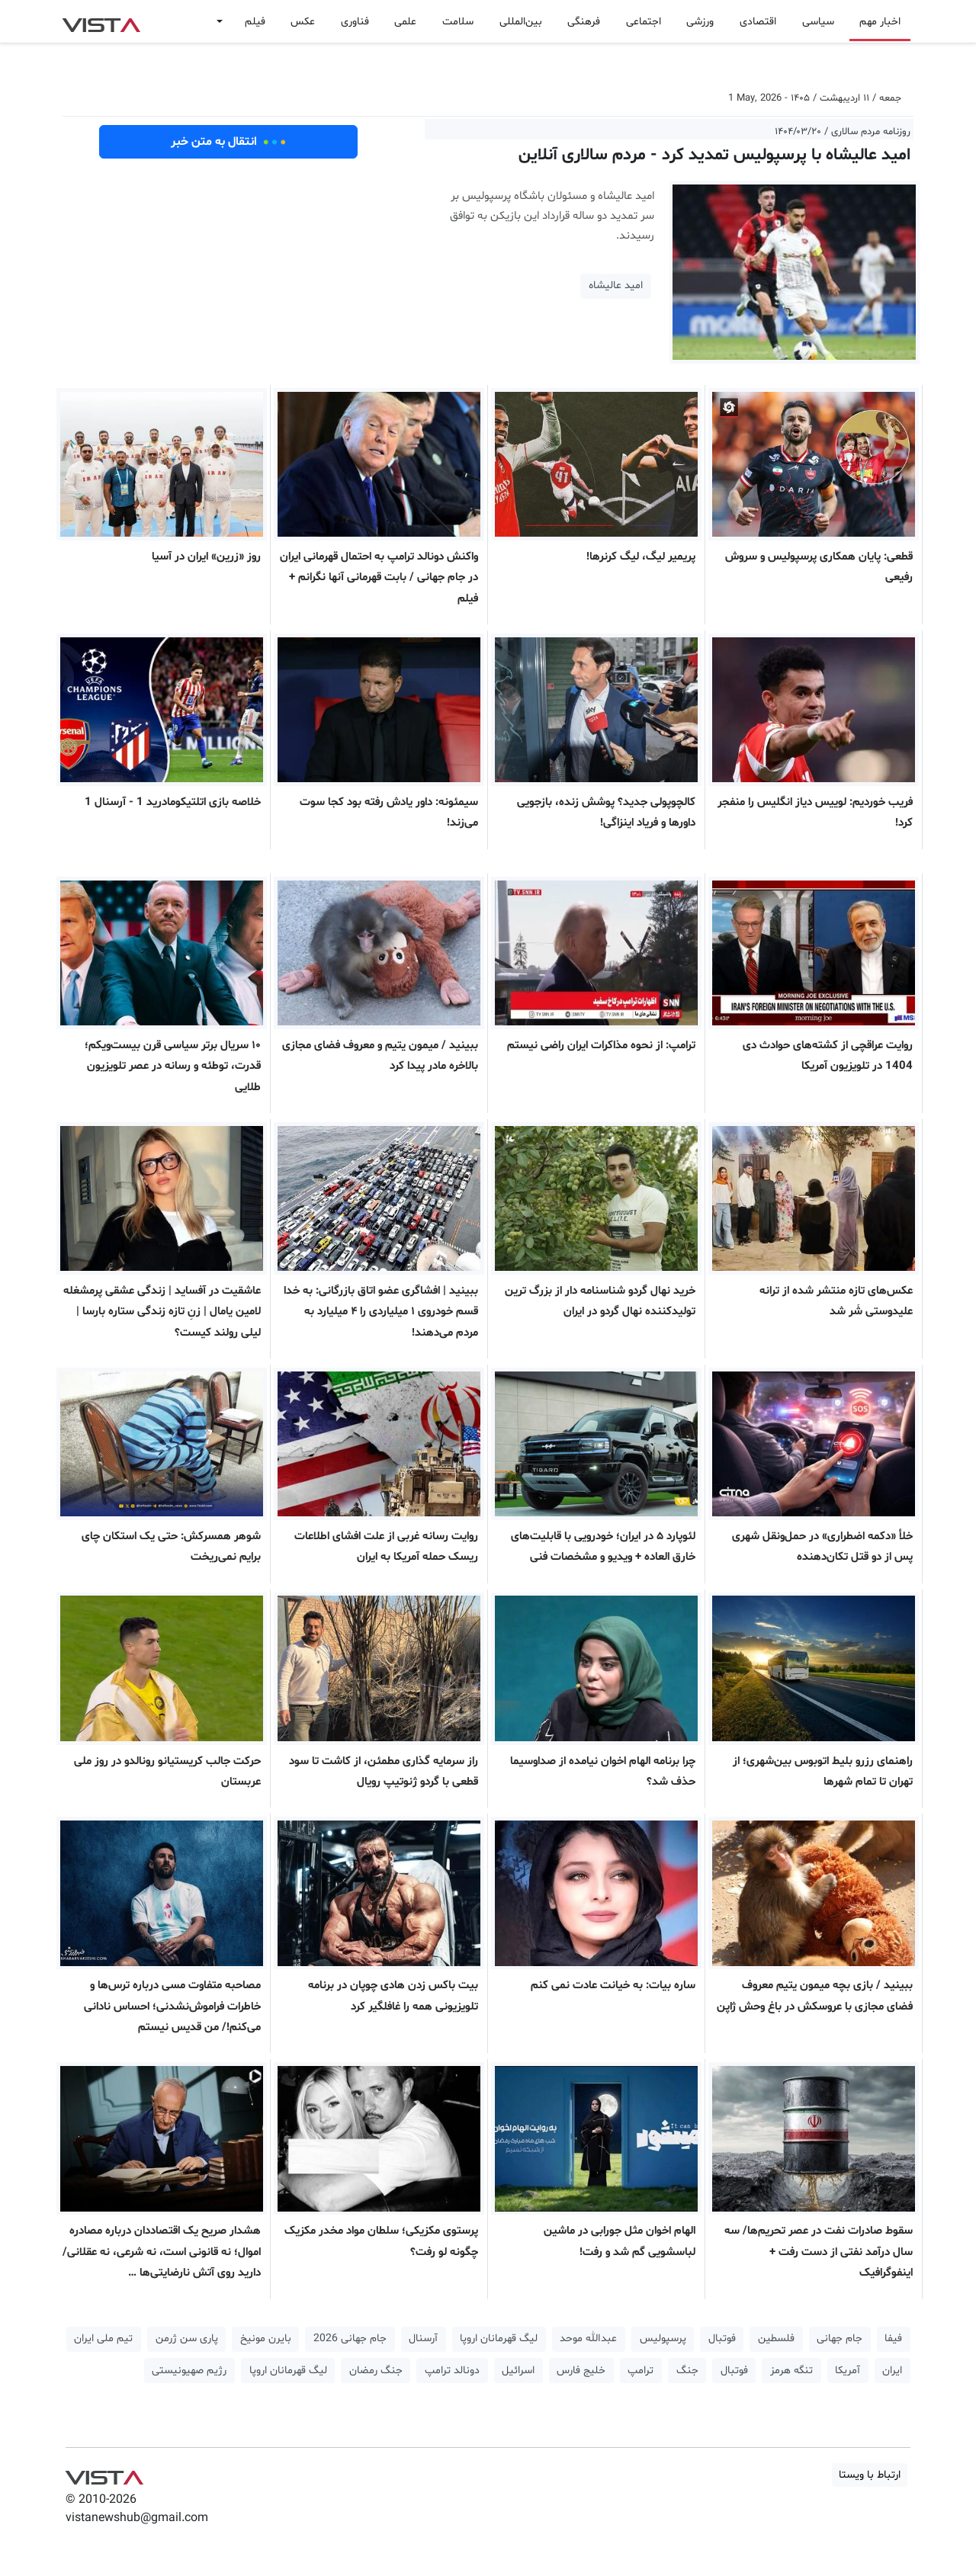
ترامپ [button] (640, 2370)
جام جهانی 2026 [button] (350, 2338)
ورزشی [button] (700, 21)
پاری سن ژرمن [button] (187, 2338)
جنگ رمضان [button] (376, 2370)
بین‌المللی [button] (520, 21)
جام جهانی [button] (839, 2338)
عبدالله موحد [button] (588, 2338)
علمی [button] (405, 21)
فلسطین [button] (776, 2338)
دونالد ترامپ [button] (452, 2370)
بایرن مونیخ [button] (265, 2338)
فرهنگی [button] (583, 21)
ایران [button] (892, 2370)
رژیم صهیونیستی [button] (189, 2370)
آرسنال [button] (423, 2338)
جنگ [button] (687, 2370)
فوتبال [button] (722, 2338)
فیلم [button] (255, 21)
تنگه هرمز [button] (791, 2370)
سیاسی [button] (818, 21)
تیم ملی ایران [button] (103, 2338)
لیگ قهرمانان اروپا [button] (499, 2338)
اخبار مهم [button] (880, 21)
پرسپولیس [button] (663, 2338)
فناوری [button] (355, 21)
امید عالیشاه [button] (616, 285)
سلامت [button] (458, 21)
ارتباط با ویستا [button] (870, 2475)
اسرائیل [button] (518, 2370)
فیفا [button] (893, 2338)
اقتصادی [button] (758, 21)
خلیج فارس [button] (581, 2370)
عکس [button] (303, 21)
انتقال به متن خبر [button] (228, 141)
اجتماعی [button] (643, 21)
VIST (101, 21)
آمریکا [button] (847, 2370)
